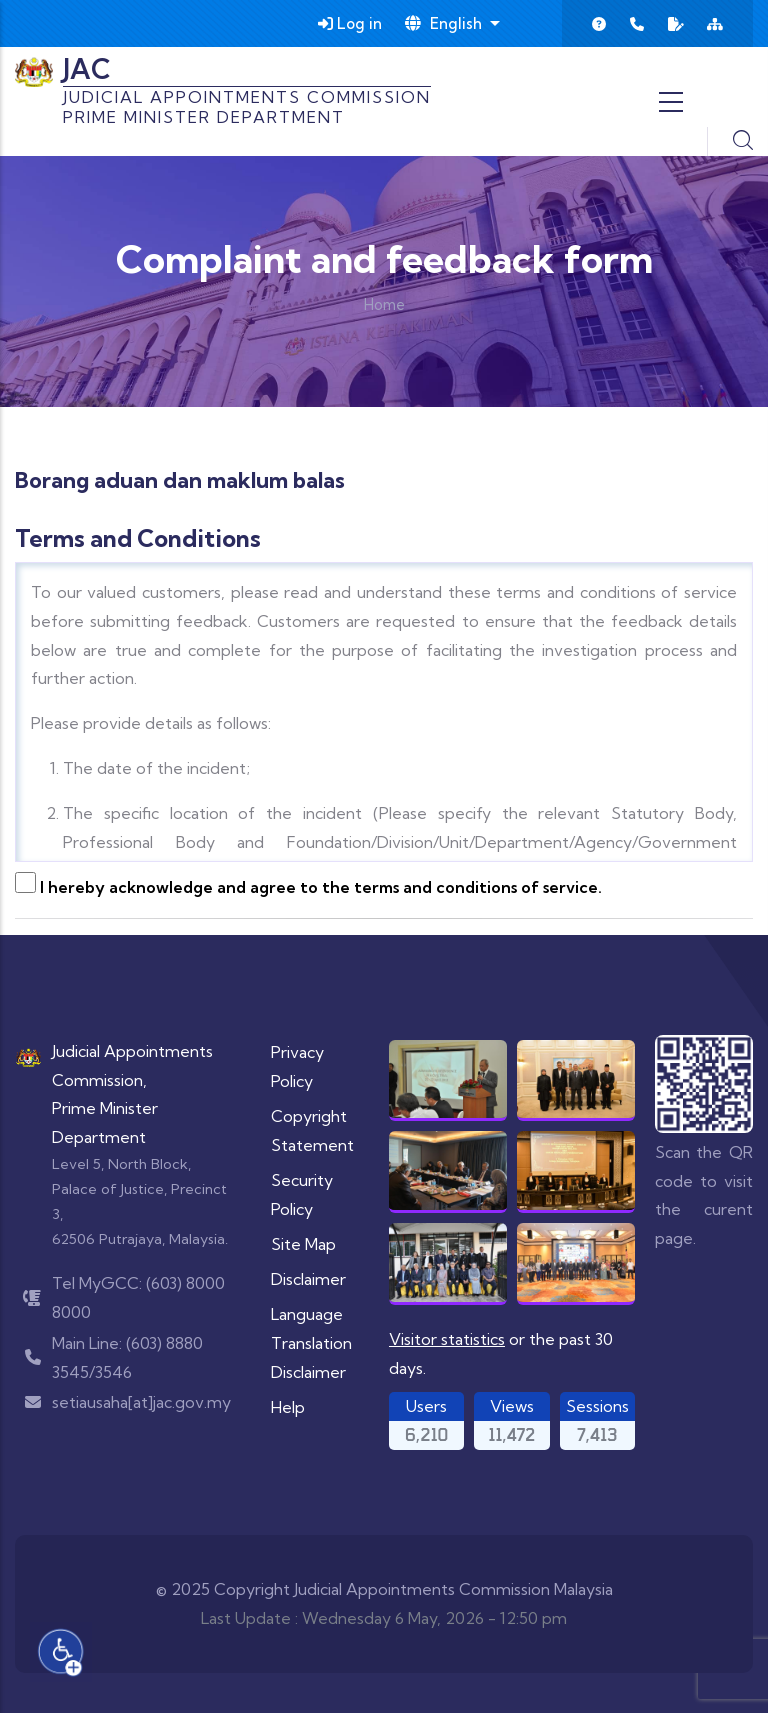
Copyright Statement (312, 1130)
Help (288, 1407)
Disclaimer (308, 1279)
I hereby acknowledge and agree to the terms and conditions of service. (321, 887)
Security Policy (302, 1194)
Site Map (303, 1244)
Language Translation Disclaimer (311, 1343)
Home (384, 304)
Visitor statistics (447, 1339)
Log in (350, 23)
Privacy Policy (297, 1066)
